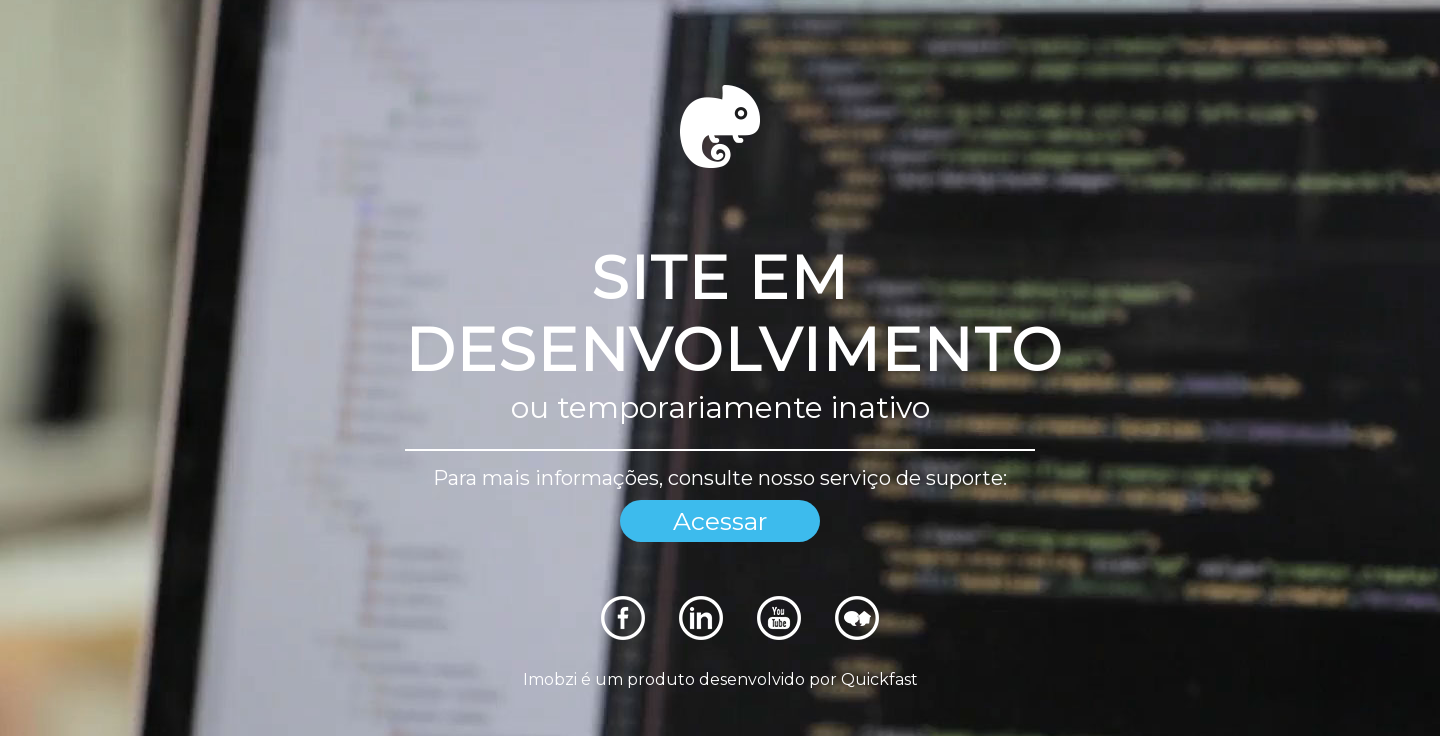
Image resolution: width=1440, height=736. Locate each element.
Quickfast (879, 679)
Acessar (720, 521)
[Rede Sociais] (623, 634)
